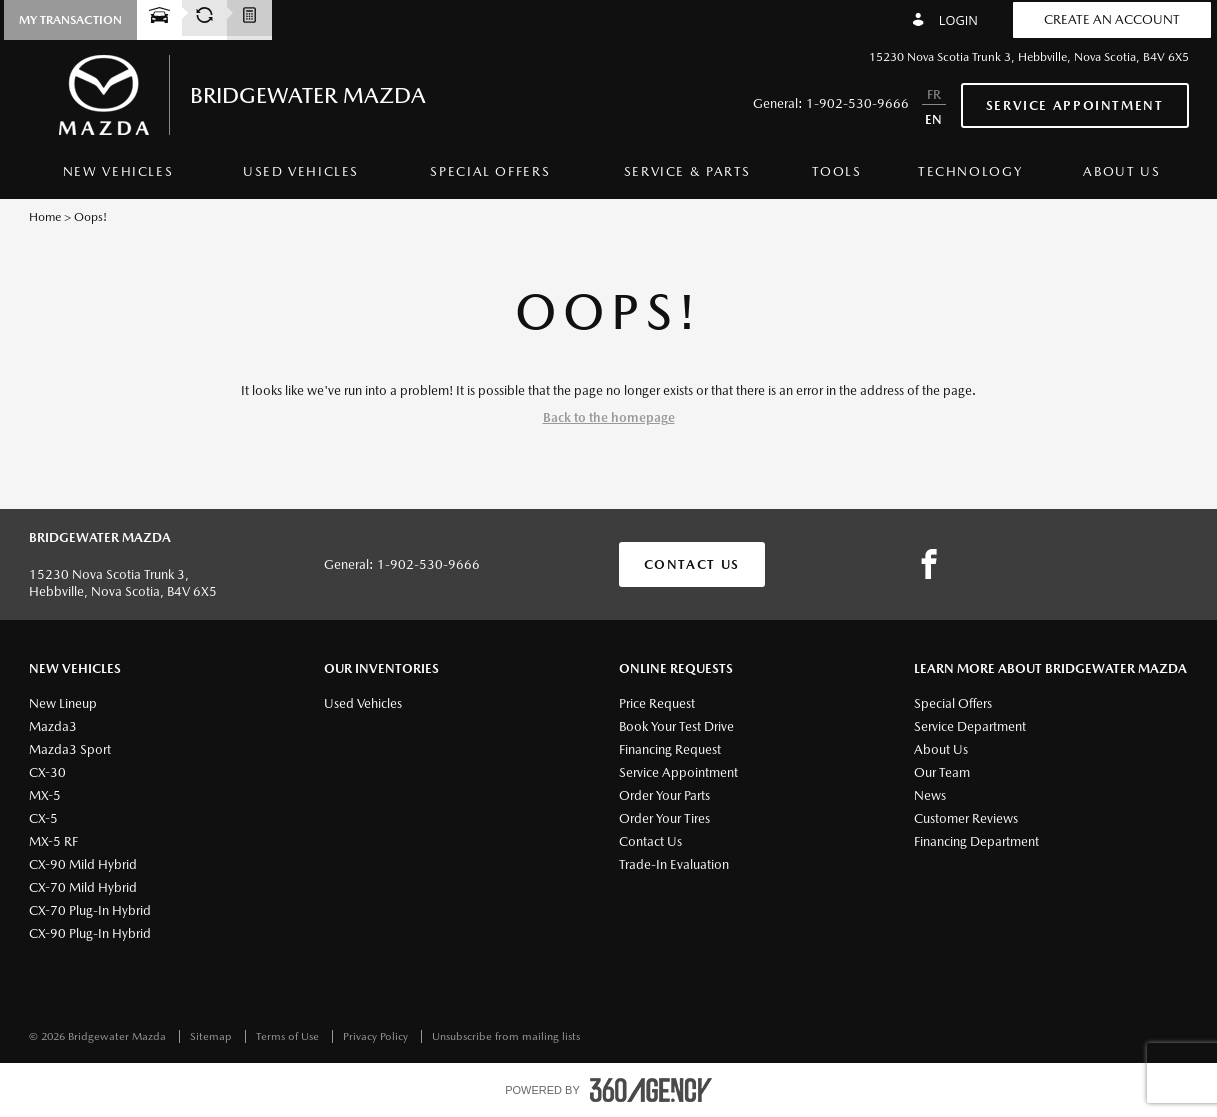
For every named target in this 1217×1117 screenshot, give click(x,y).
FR (934, 94)
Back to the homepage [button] (609, 417)
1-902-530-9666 (857, 103)
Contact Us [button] (692, 564)
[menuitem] (118, 177)
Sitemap (212, 1036)
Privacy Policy (377, 1036)
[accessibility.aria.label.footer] (651, 1090)
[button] (70, 20)
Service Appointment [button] (1075, 105)
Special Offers (490, 171)
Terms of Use (289, 1036)
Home (45, 217)
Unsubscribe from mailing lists (506, 1036)
